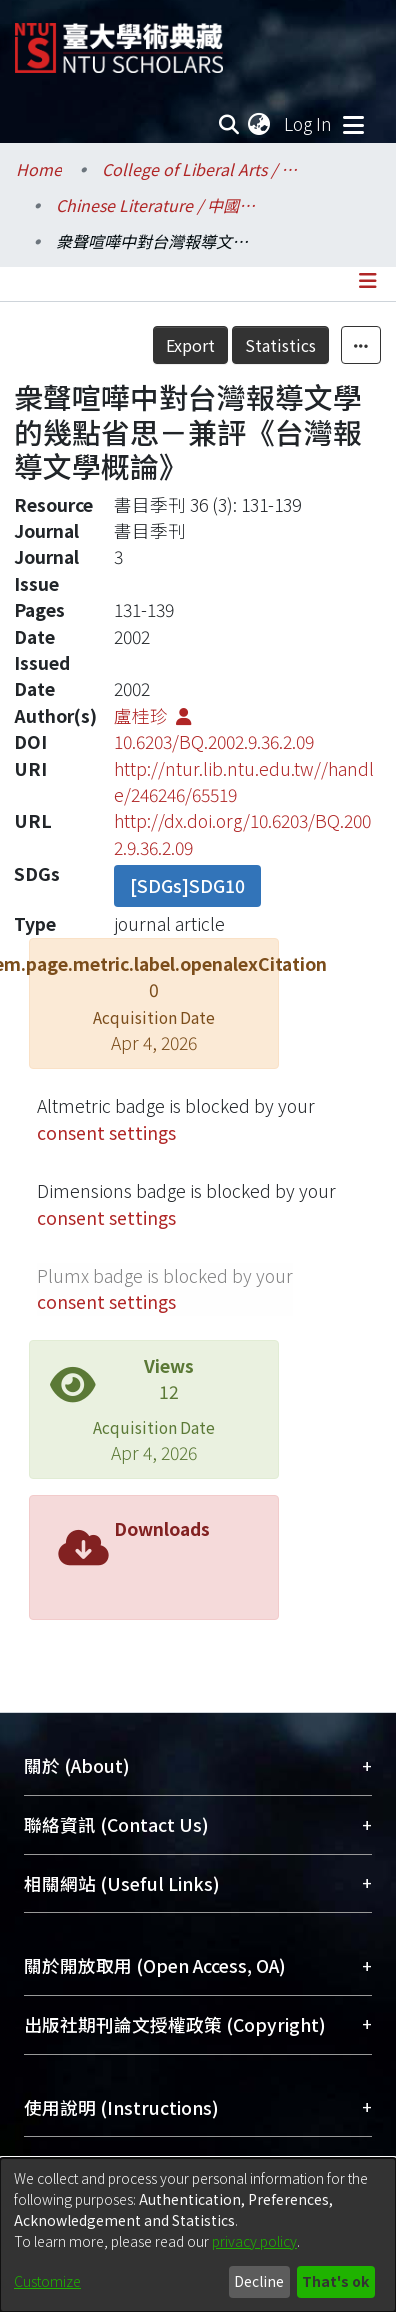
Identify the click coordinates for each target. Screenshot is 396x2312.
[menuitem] (260, 124)
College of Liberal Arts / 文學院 (202, 169)
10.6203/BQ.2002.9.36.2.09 (214, 741)
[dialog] (198, 2235)
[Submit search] (228, 124)
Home (39, 169)
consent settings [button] (106, 1132)
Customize (47, 2281)
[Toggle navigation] (353, 124)
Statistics (324, 345)
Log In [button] (309, 123)
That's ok (335, 2281)
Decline (259, 2281)
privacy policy (254, 2241)
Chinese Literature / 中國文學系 (156, 205)
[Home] (119, 40)
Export (234, 345)
